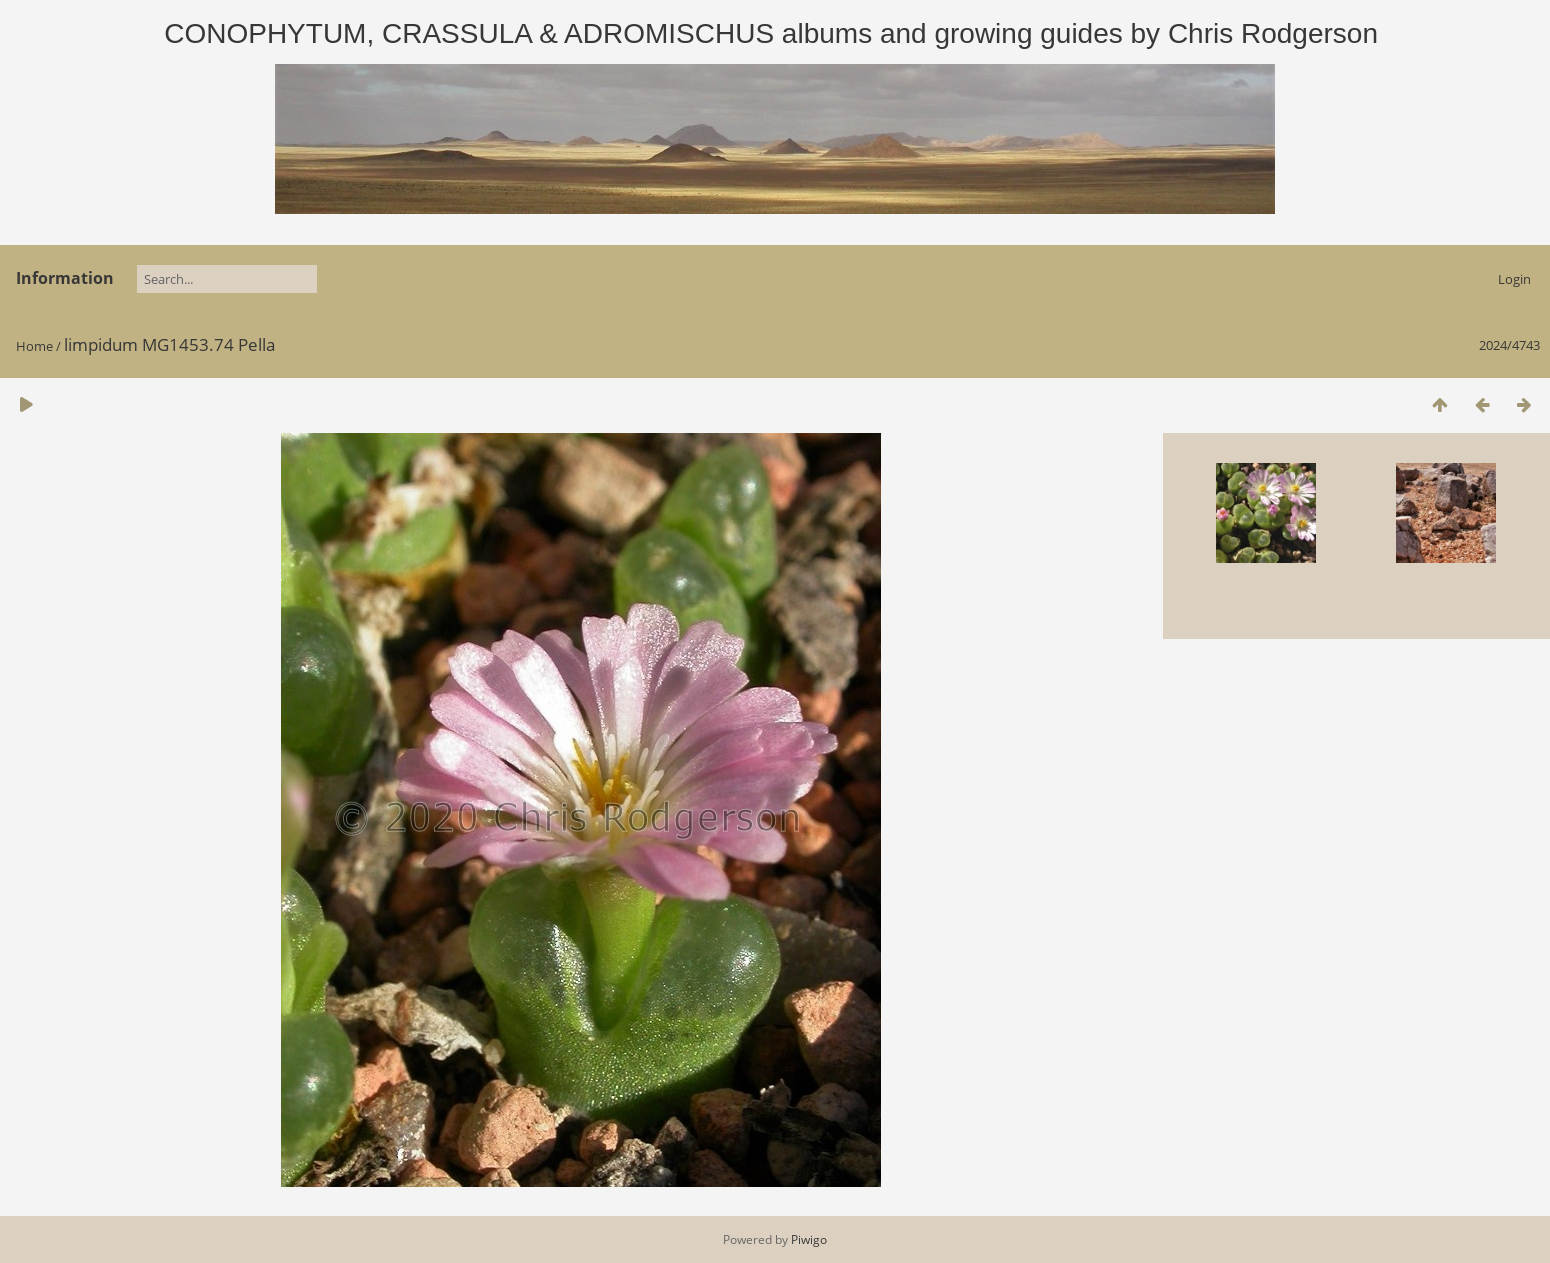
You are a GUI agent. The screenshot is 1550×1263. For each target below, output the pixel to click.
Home (34, 346)
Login (1514, 279)
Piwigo (809, 1239)
